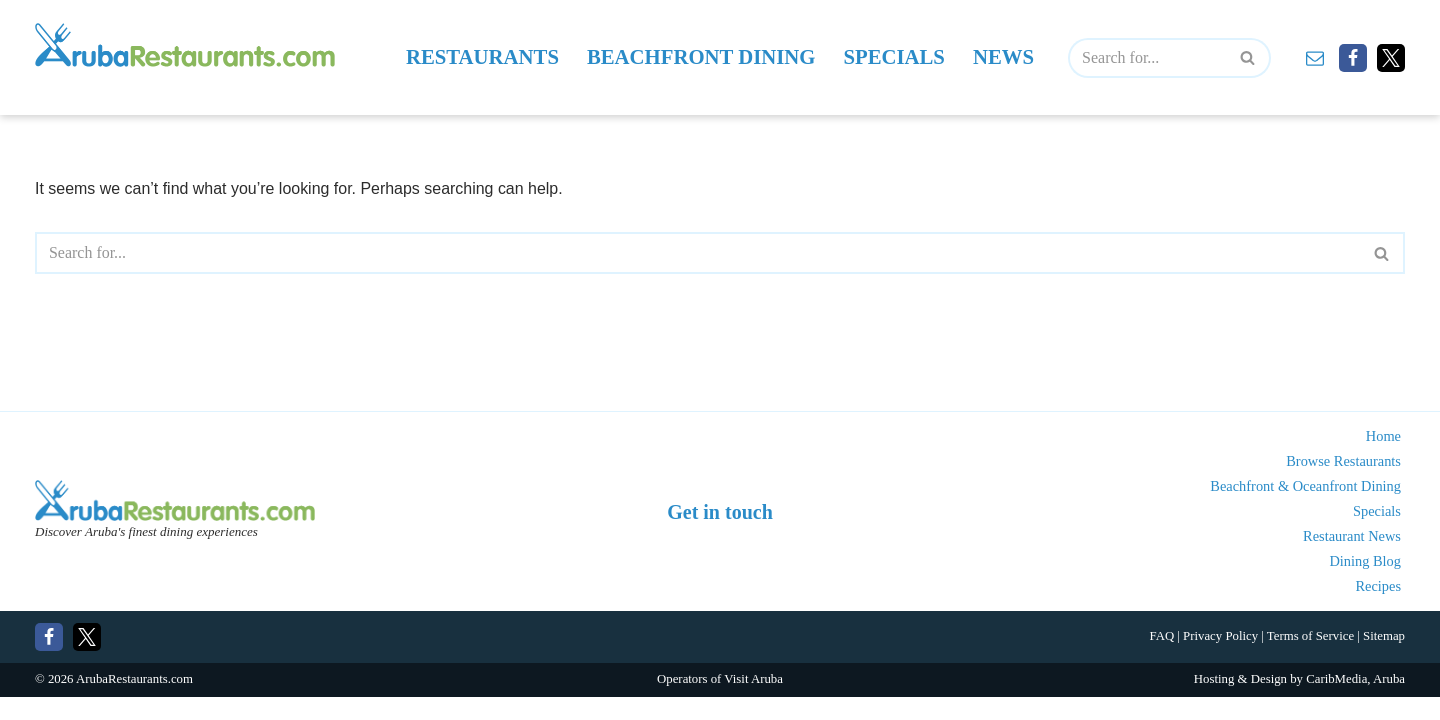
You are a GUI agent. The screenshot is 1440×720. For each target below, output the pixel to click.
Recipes (1378, 610)
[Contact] (1315, 58)
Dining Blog (1365, 585)
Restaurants (481, 57)
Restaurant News (1352, 560)
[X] (1391, 58)
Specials (895, 57)
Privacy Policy (1220, 660)
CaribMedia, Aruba (1355, 702)
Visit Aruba (753, 702)
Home (1383, 460)
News (1003, 57)
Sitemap (1384, 660)
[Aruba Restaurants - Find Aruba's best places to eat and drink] (185, 45)
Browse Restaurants (1343, 485)
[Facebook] (1353, 58)
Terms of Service (1310, 660)
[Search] (1147, 58)
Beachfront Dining (701, 57)
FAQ (1161, 660)
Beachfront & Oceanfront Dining (1305, 510)
